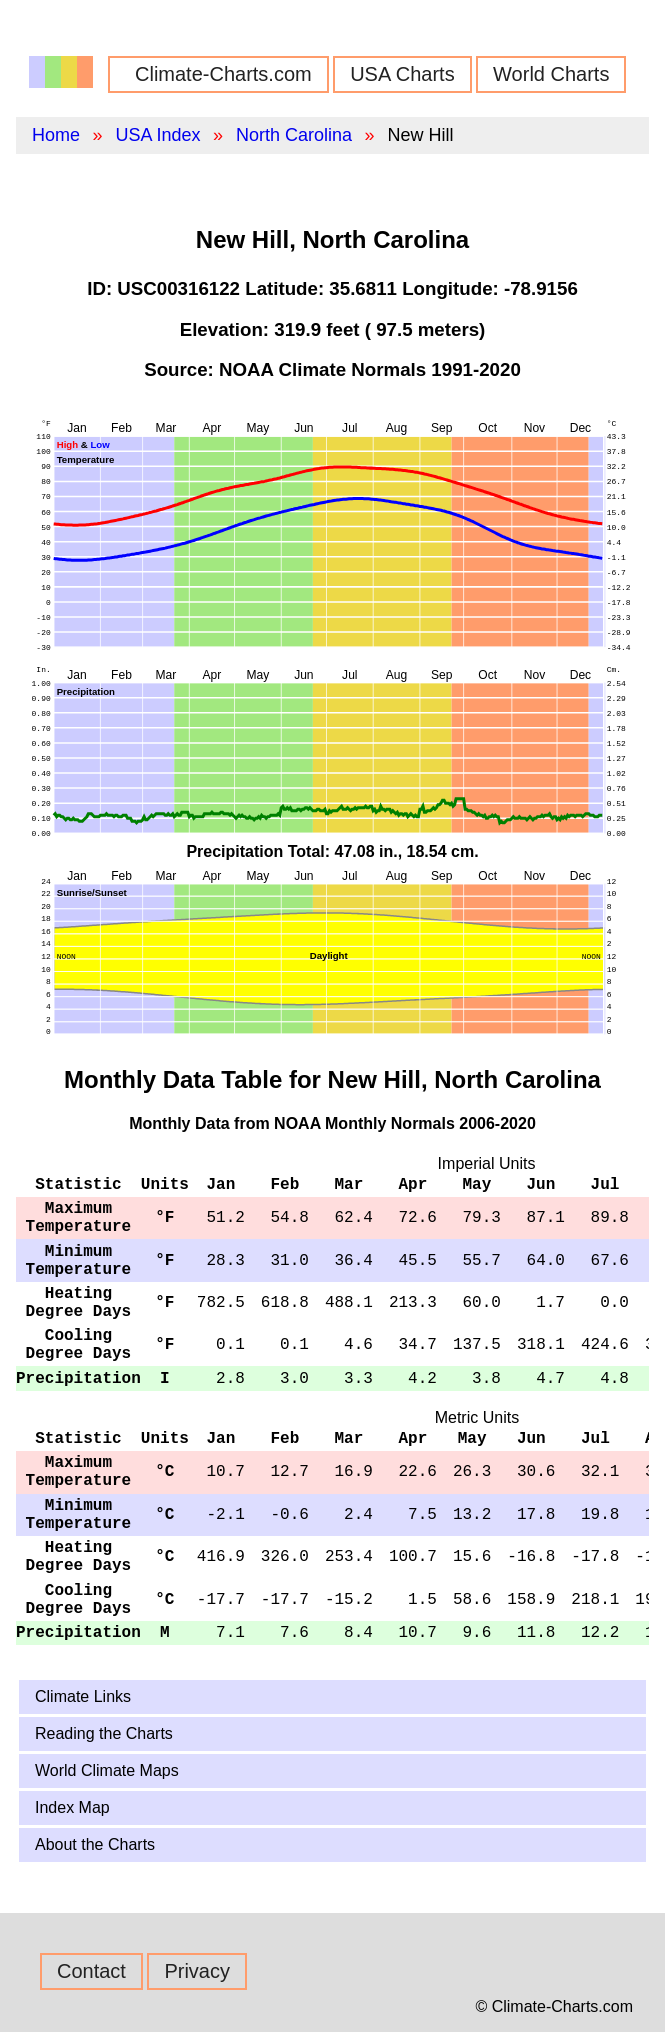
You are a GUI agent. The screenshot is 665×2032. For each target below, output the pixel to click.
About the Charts (95, 1844)
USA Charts (402, 74)
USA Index (157, 135)
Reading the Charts (104, 1733)
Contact (91, 1971)
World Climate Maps (107, 1770)
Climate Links (83, 1696)
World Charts (551, 74)
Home (56, 135)
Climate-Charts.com (223, 74)
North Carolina (294, 135)
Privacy (197, 1971)
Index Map (72, 1807)
